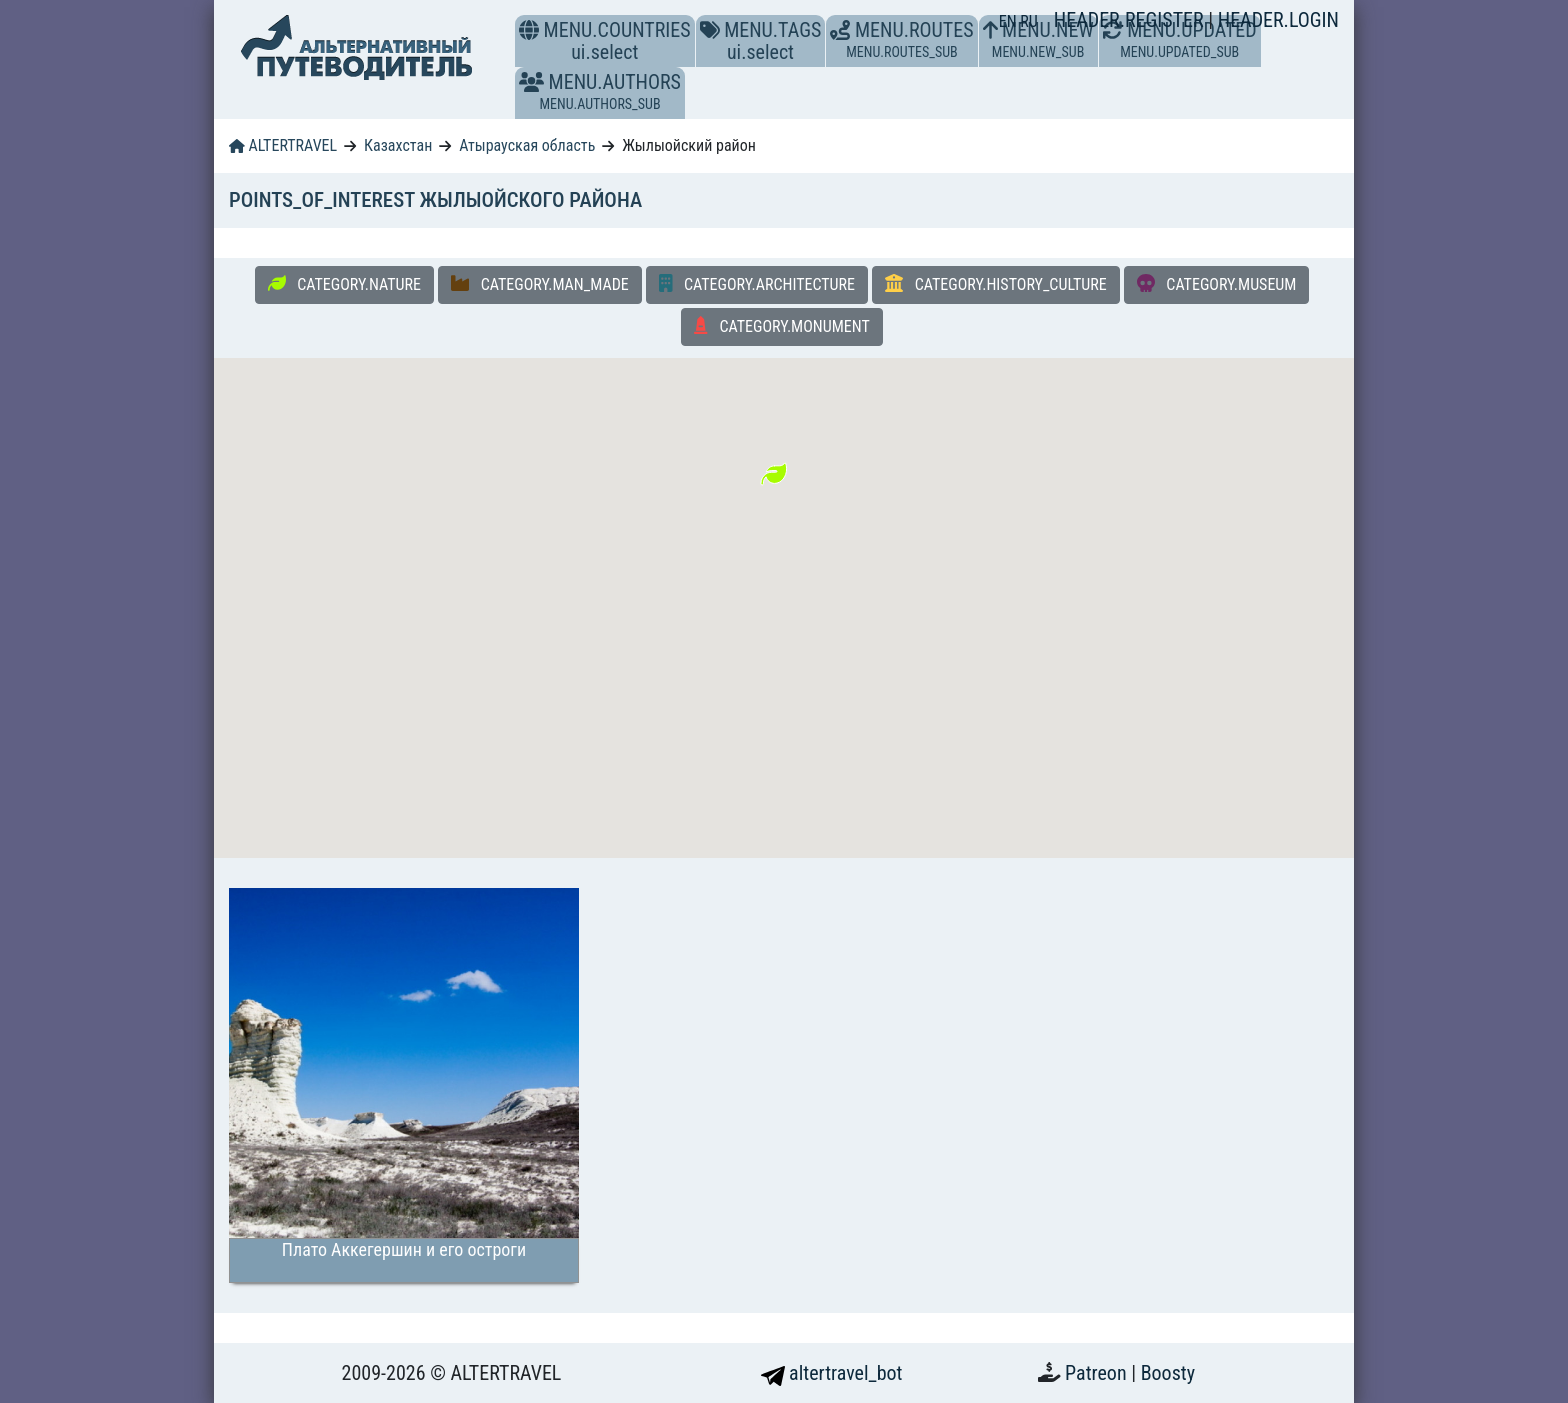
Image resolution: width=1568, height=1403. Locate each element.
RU (1028, 21)
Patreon (1098, 1373)
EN (1010, 21)
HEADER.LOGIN (1278, 20)
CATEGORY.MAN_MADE (540, 284)
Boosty (1168, 1373)
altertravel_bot (832, 1373)
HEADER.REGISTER (1131, 20)
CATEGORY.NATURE (344, 284)
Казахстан (398, 145)
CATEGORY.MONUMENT (782, 326)
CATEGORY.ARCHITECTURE (757, 284)
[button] (531, 82)
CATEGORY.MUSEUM (1217, 284)
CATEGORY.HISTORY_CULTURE (996, 284)
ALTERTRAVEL (283, 145)
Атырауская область (527, 145)
